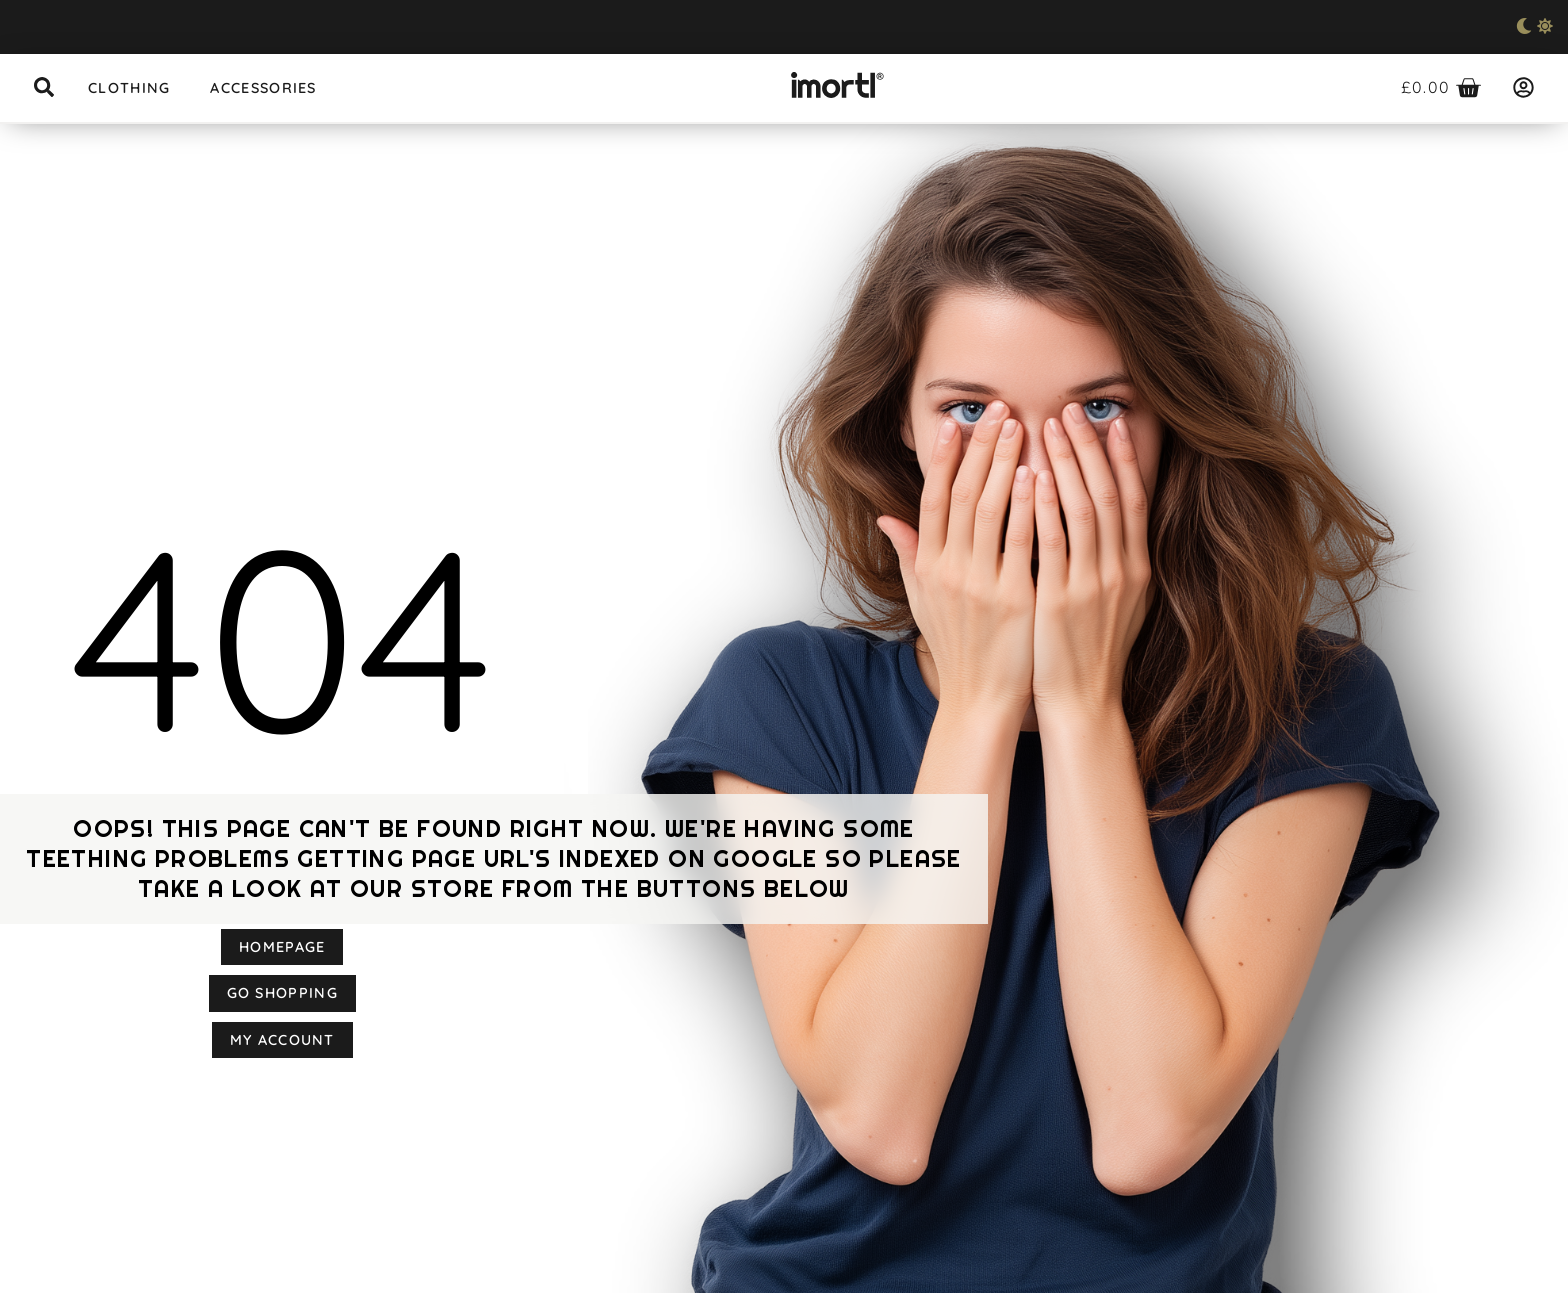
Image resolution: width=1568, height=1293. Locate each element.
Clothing (129, 88)
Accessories (263, 88)
